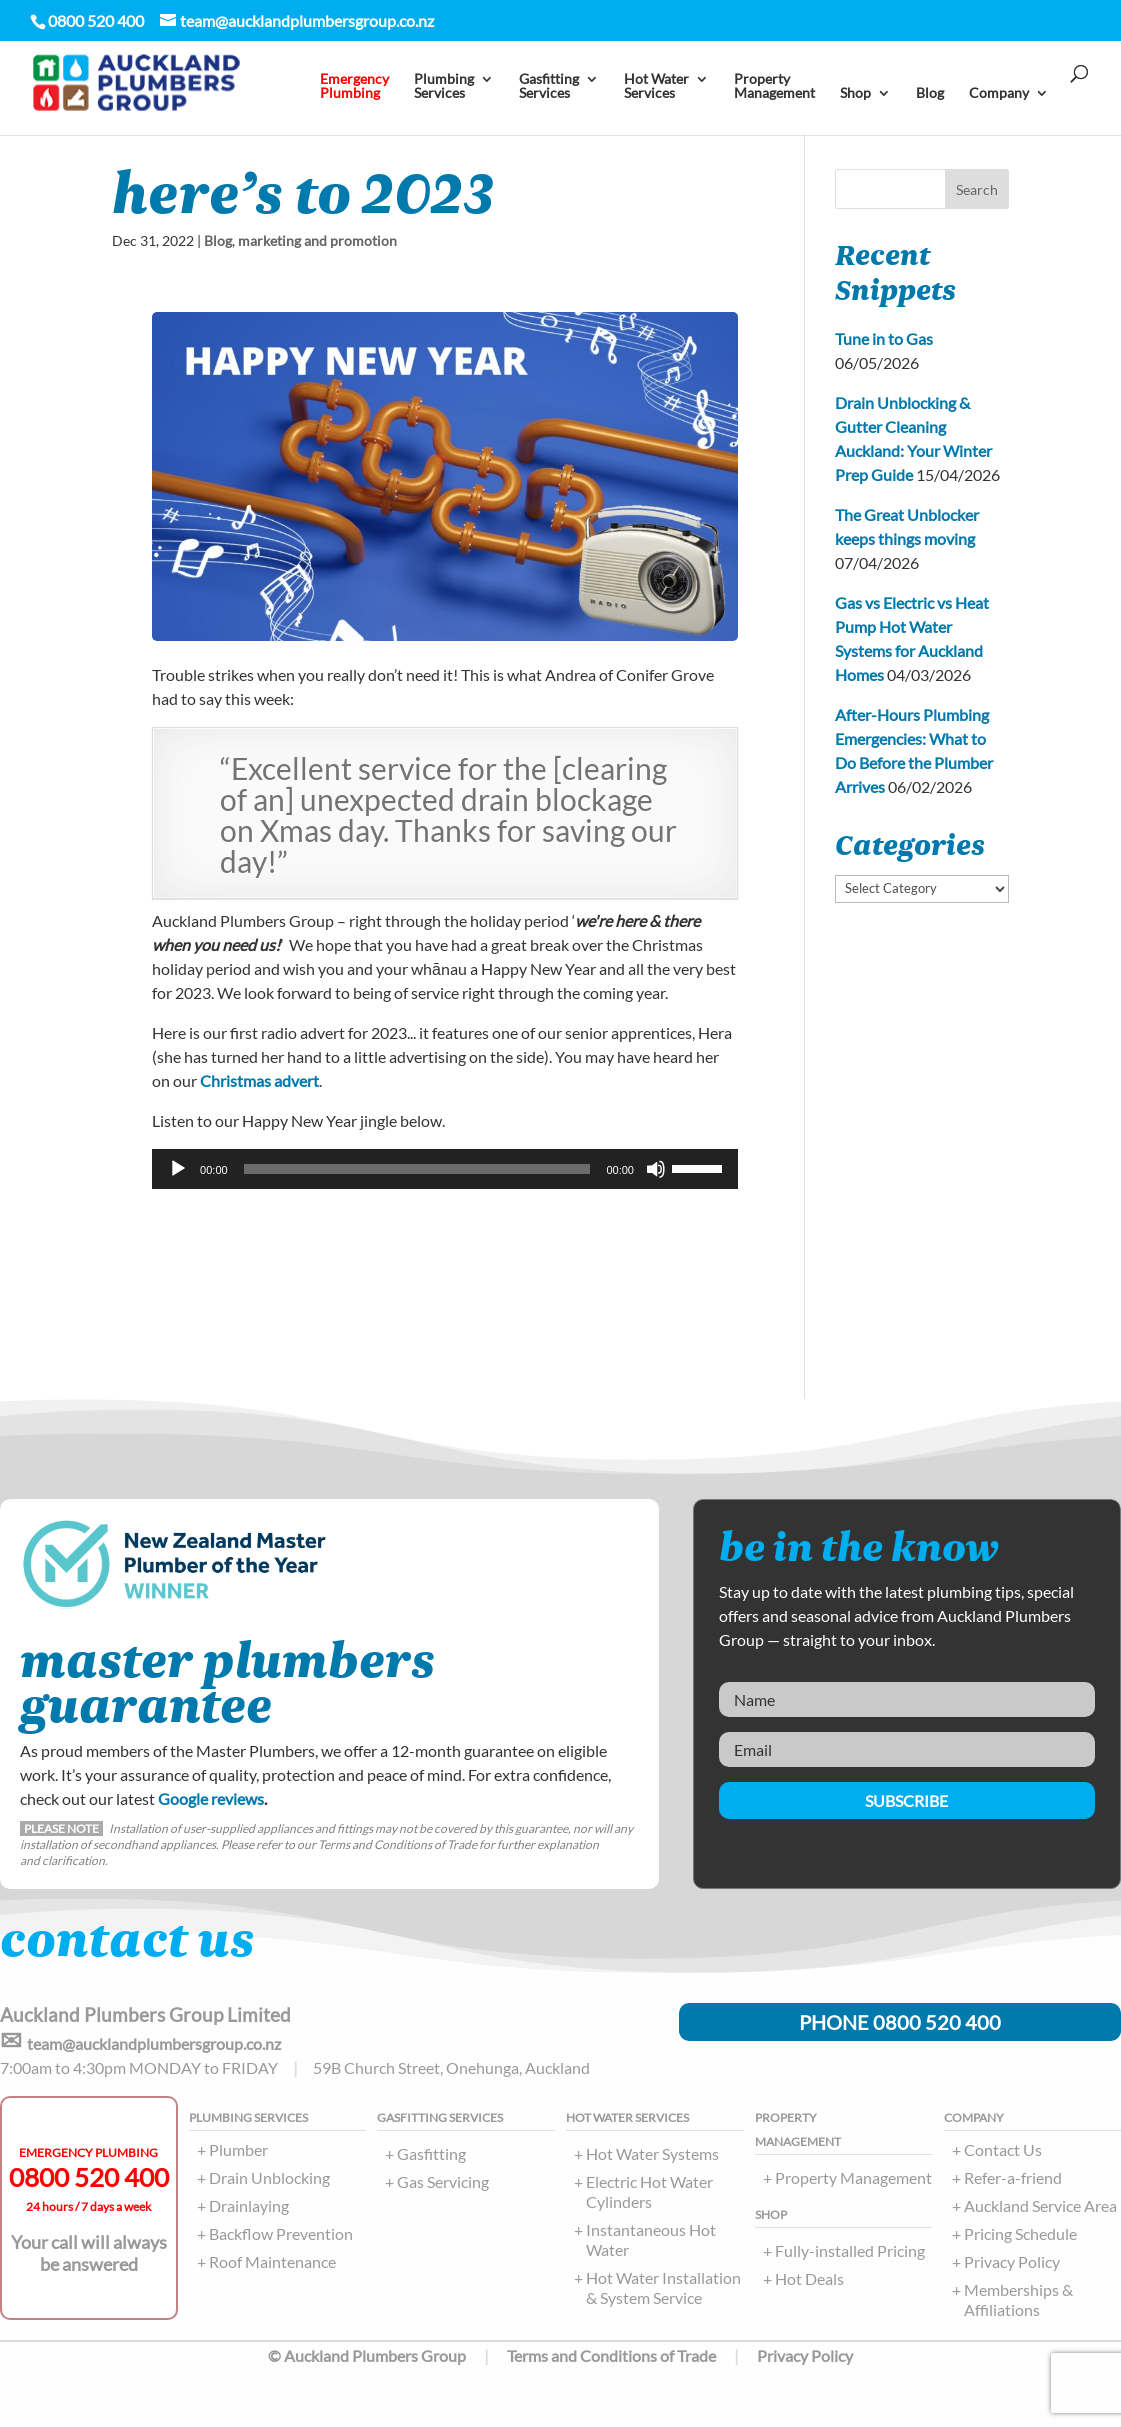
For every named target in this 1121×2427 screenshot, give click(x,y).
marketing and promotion (317, 240)
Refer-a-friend (1013, 2177)
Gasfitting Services (549, 86)
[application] (445, 1169)
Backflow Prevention (281, 2233)
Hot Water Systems (652, 2153)
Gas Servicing (443, 2181)
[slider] (417, 1169)
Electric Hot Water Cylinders (649, 2191)
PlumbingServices (444, 86)
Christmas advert (259, 1080)
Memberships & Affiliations (1018, 2299)
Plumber (238, 2149)
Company (999, 93)
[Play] (178, 1169)
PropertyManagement (774, 86)
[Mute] (656, 1169)
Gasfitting (431, 2153)
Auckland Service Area (1040, 2205)
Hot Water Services (656, 86)
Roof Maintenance (272, 2261)
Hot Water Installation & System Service (663, 2287)
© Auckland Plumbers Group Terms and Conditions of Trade (492, 2355)
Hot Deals (809, 2278)
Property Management (853, 2177)
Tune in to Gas (884, 338)
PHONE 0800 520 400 (900, 2022)
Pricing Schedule (1020, 2233)
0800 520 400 (89, 2177)
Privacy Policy (1012, 2261)
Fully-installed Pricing (850, 2250)
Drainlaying (249, 2205)
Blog (930, 93)
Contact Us (1003, 2149)
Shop (855, 93)
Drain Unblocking (269, 2177)
